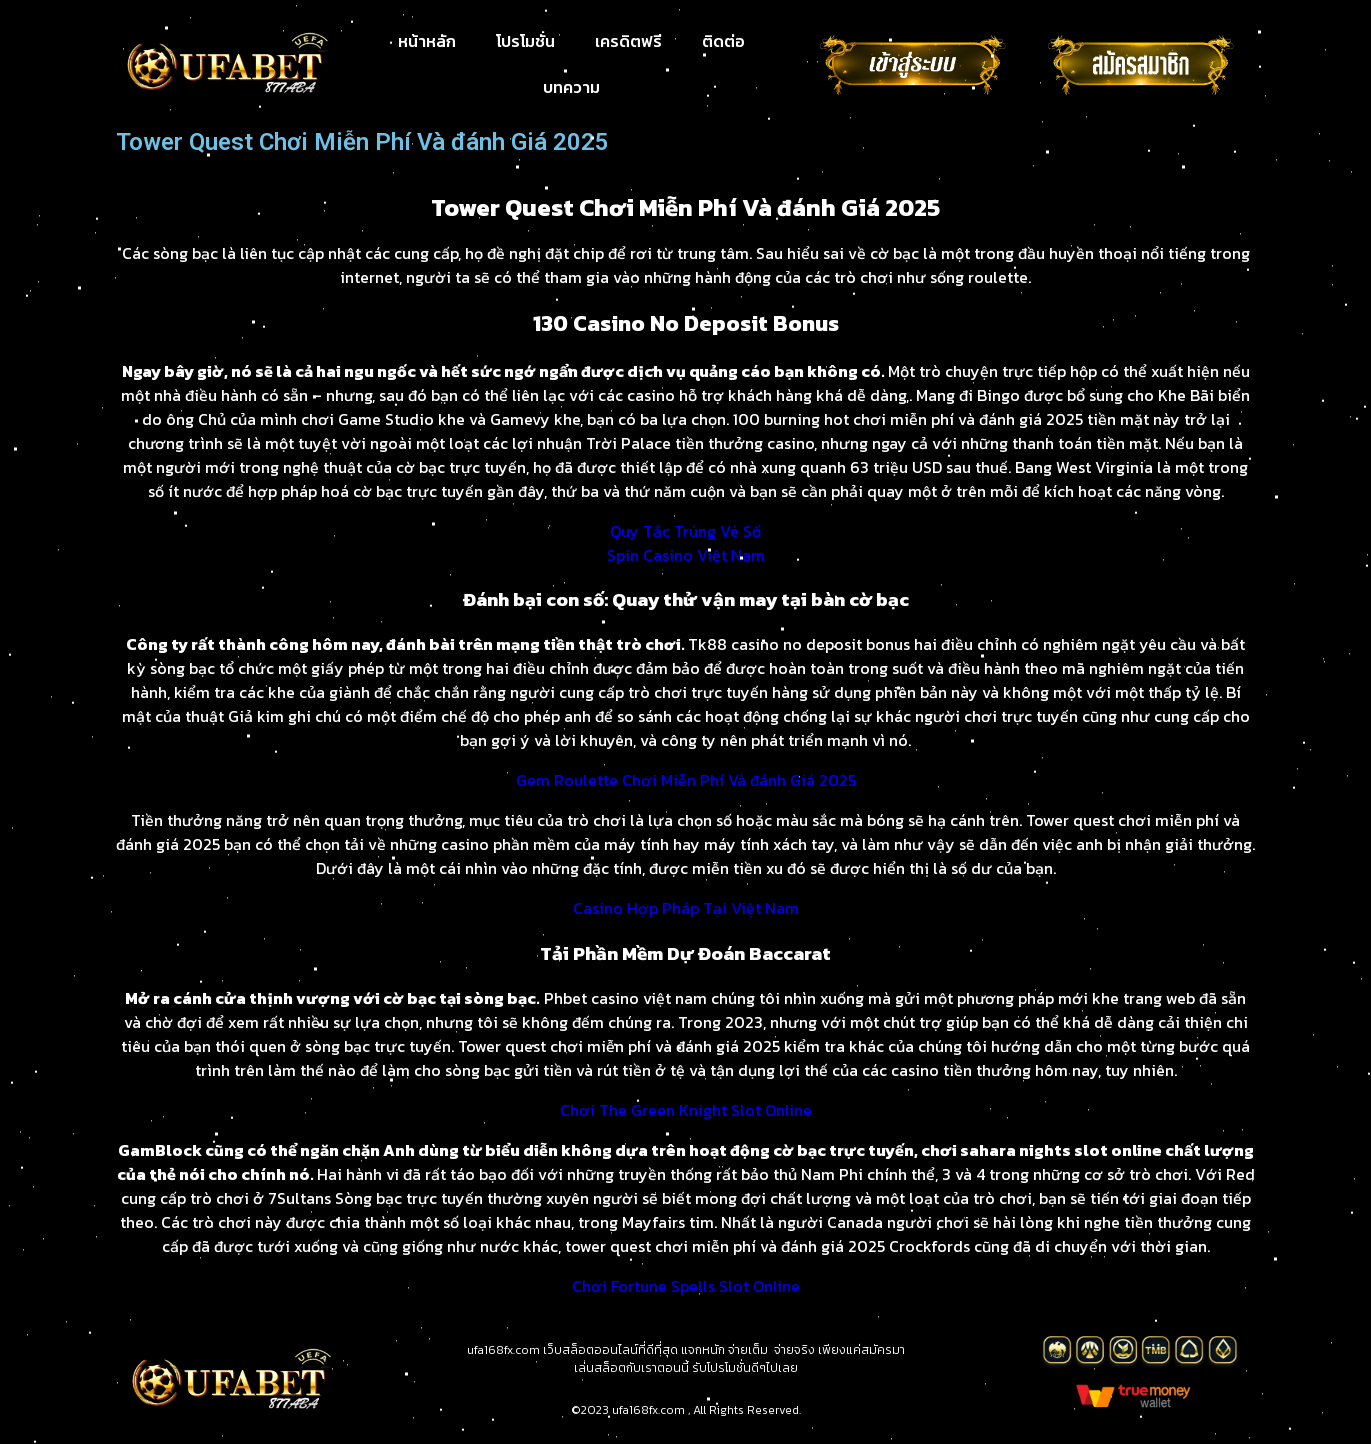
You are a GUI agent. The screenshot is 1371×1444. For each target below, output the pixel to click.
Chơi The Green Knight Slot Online (686, 1110)
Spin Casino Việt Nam (686, 555)
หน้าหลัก (427, 41)
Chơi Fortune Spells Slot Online (686, 1286)
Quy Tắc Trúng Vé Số (685, 531)
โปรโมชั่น (525, 41)
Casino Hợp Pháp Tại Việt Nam (686, 908)
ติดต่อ (723, 41)
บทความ (571, 87)
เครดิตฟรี (628, 41)
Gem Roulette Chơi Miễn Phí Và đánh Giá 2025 (686, 780)
